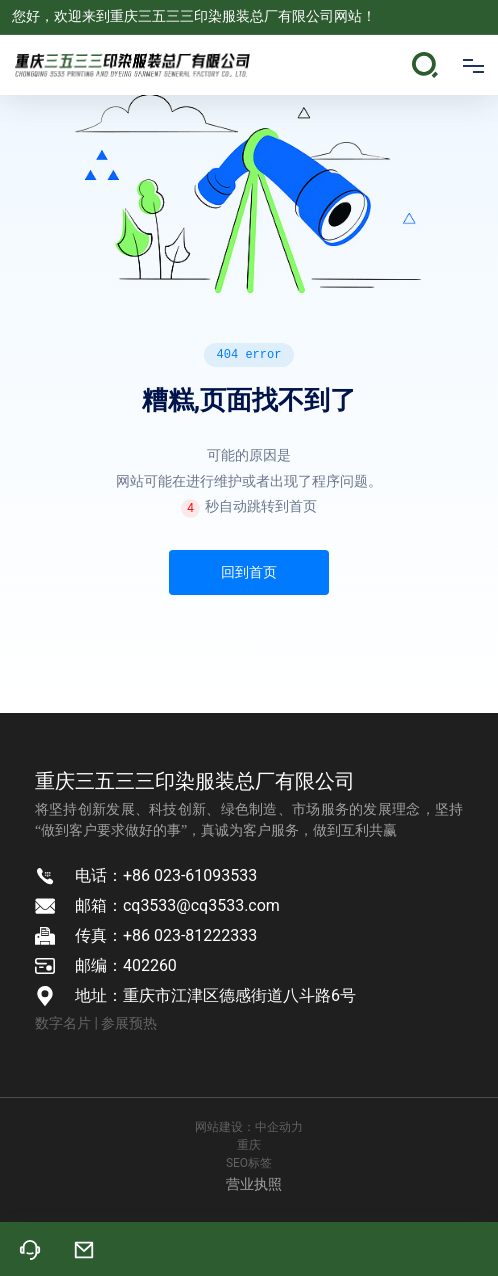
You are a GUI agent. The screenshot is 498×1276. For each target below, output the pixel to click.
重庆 (249, 1145)
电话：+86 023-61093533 (166, 875)
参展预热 (129, 1023)
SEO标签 (249, 1163)
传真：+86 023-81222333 (166, 935)
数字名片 (63, 1023)
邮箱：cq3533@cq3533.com (177, 905)
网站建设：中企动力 (249, 1127)
